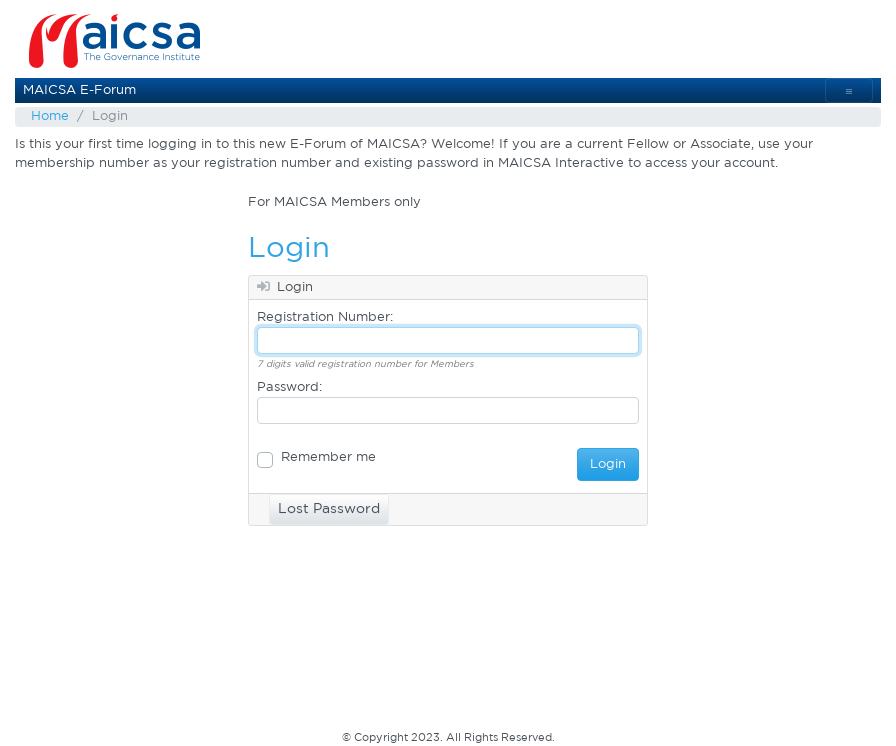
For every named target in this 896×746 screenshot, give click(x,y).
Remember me (328, 457)
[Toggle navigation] (849, 90)
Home (50, 116)
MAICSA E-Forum (79, 90)
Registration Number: (325, 317)
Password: (289, 387)
